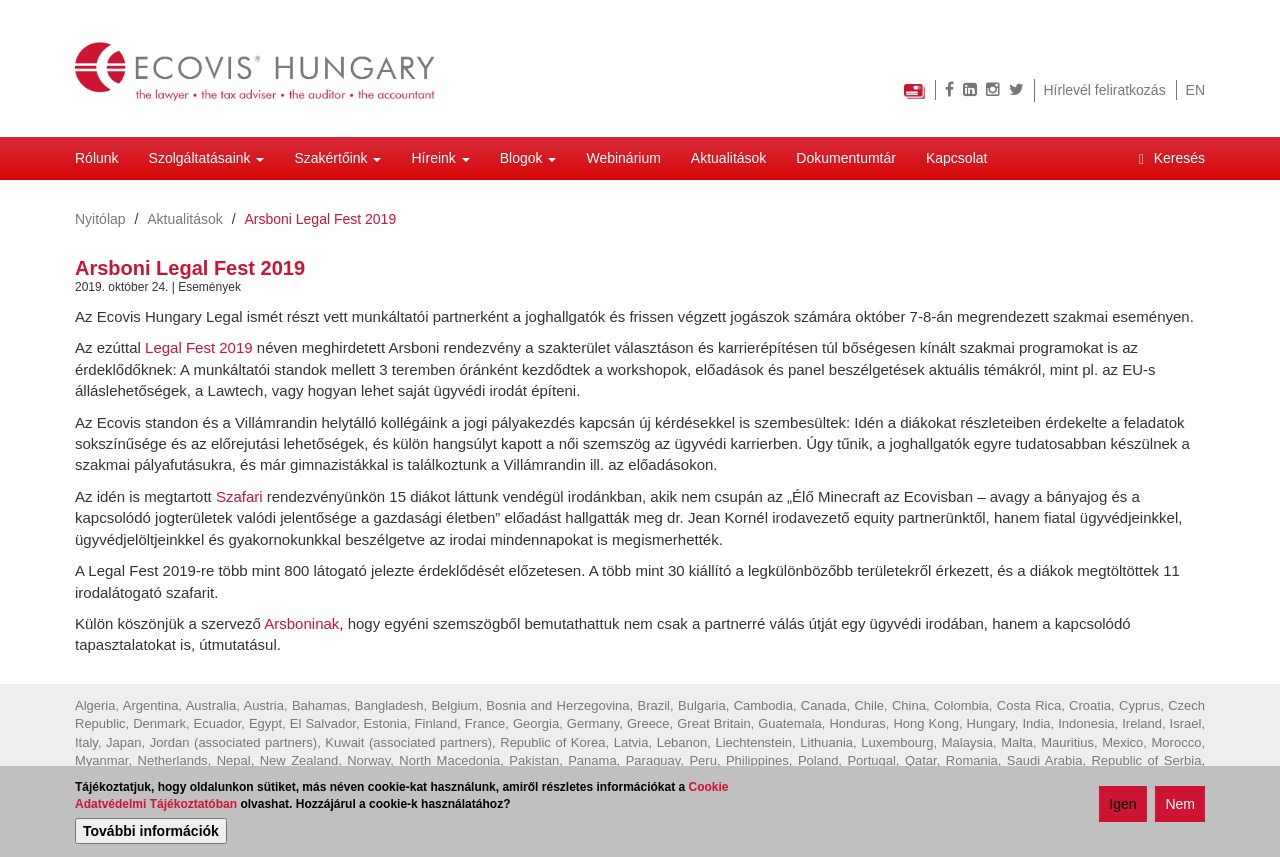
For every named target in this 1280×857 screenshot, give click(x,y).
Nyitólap (100, 219)
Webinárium (623, 158)
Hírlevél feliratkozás (1105, 90)
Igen (1122, 805)
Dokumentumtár (846, 158)
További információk (151, 831)
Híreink (440, 158)
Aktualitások (728, 158)
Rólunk (97, 158)
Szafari (239, 496)
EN (1195, 90)
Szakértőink (337, 158)
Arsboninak (301, 623)
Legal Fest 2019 (199, 347)
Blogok (528, 158)
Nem (1180, 805)
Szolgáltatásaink (207, 158)
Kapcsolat (956, 158)
